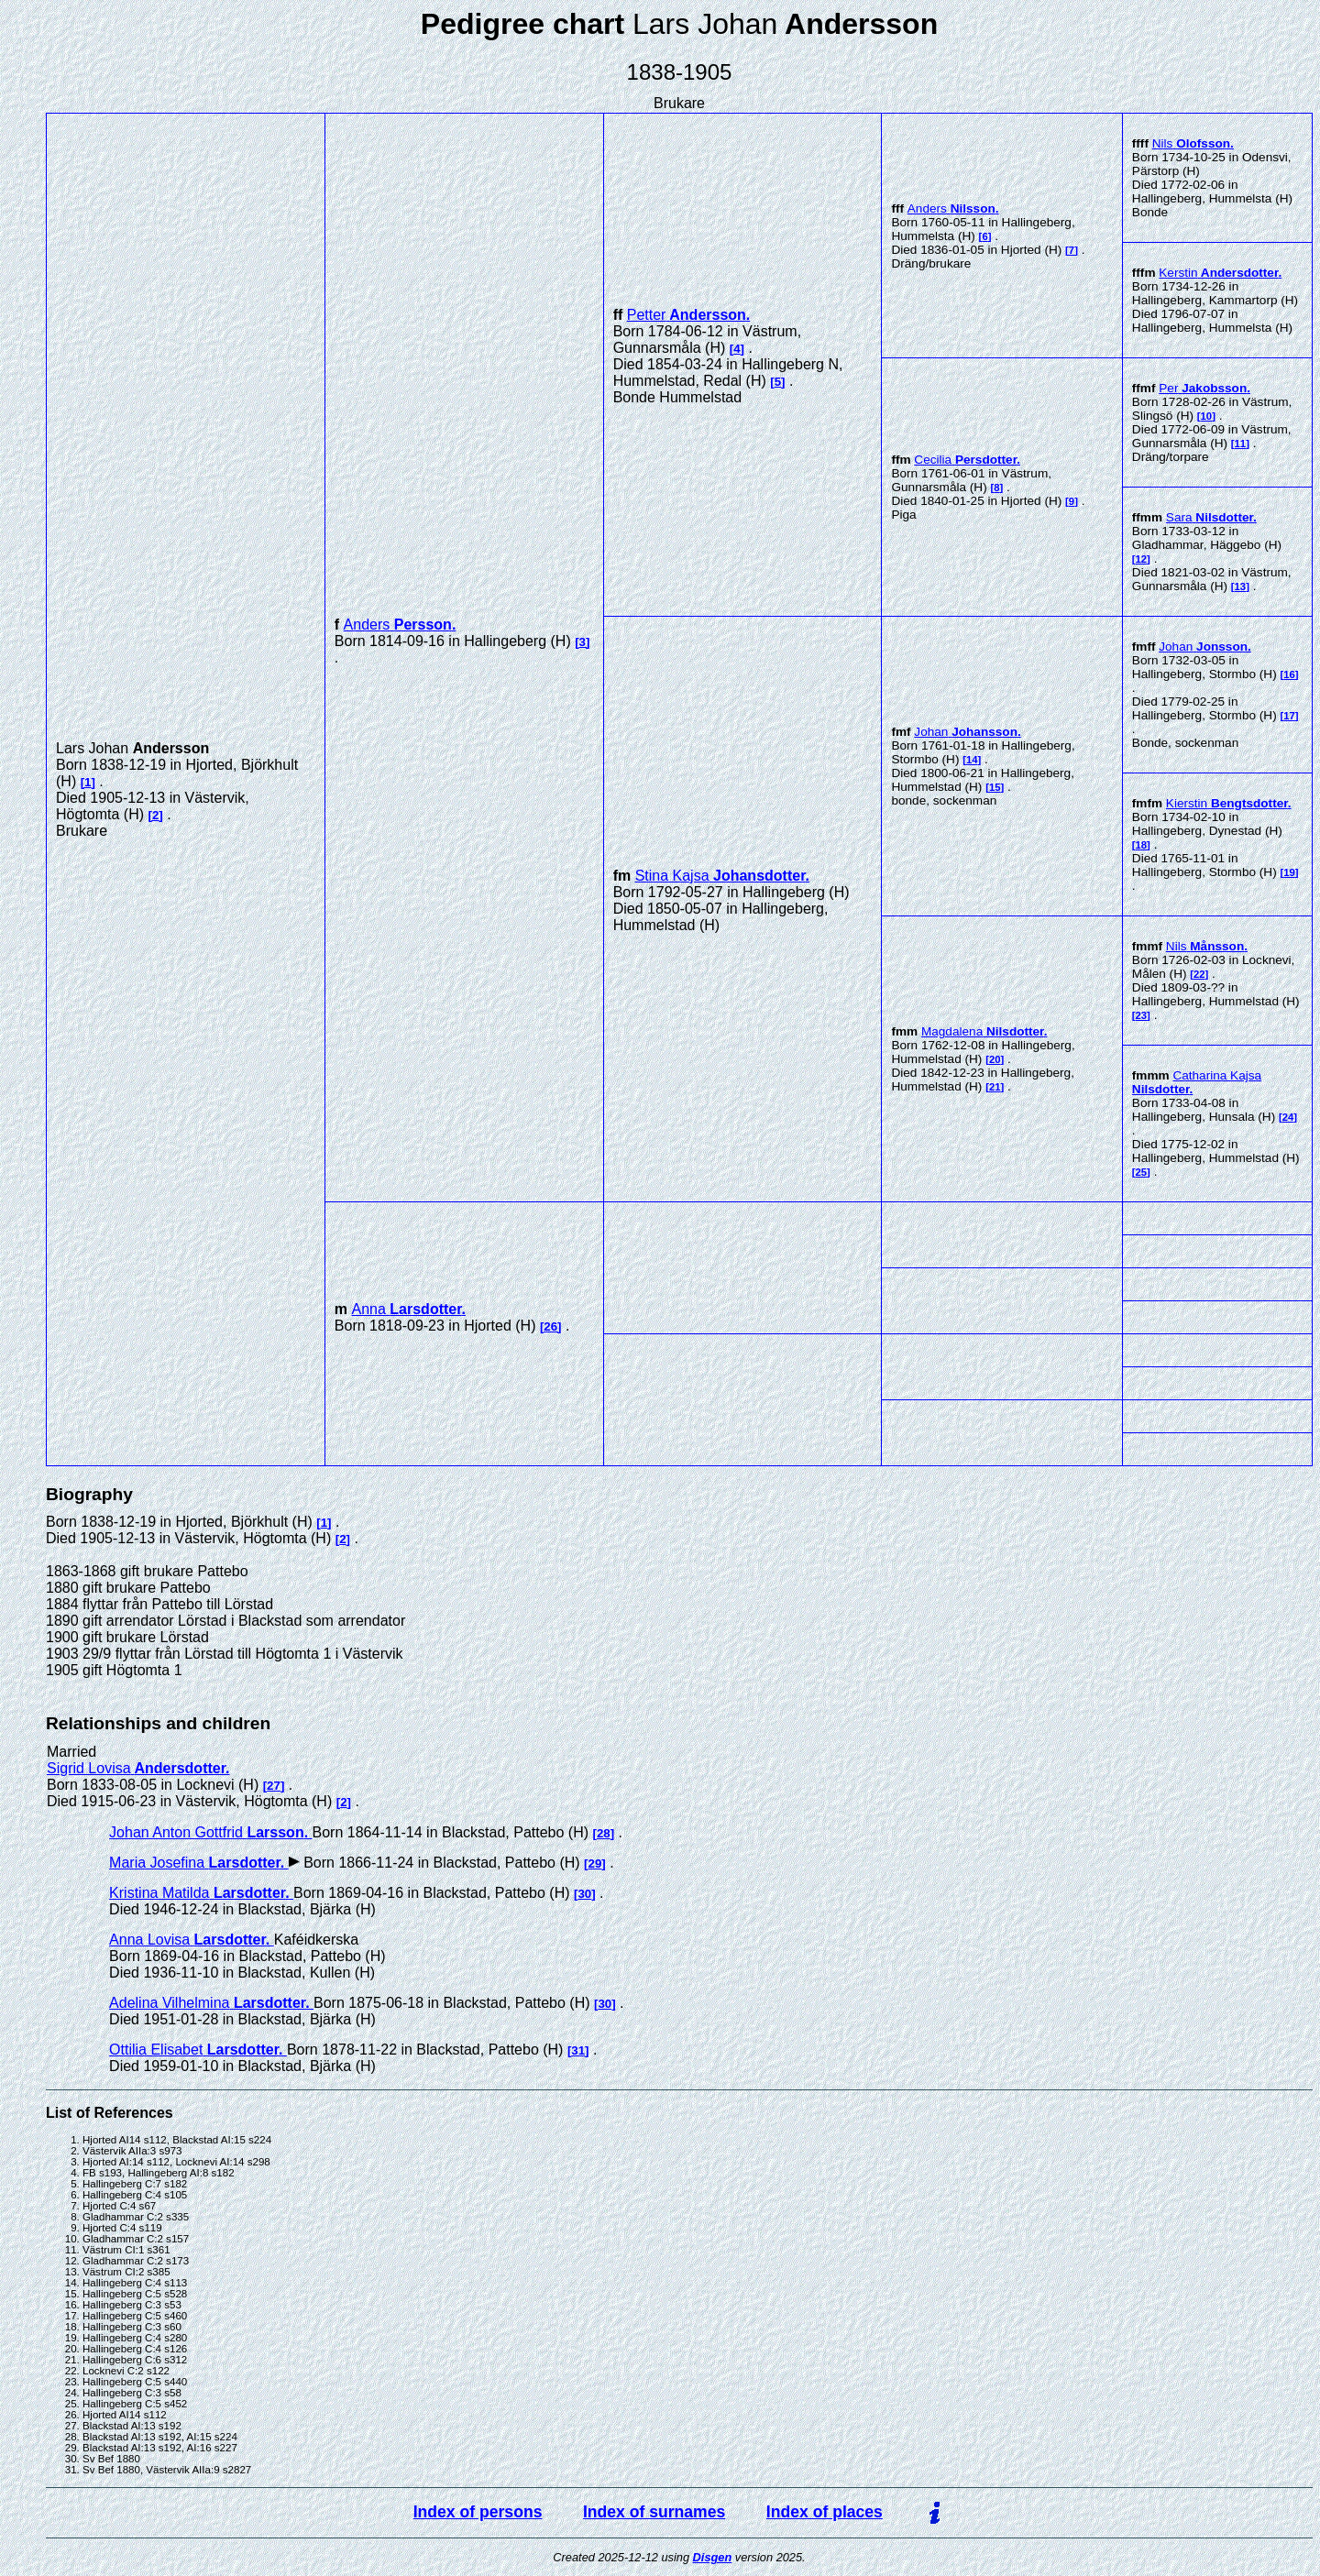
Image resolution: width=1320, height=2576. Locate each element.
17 (1289, 715)
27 (273, 1785)
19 (1289, 872)
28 (603, 1833)
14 (972, 759)
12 (1142, 559)
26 (550, 1326)
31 (578, 2050)
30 (584, 1894)
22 (1199, 974)
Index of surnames (654, 2512)
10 (1207, 416)
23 (1142, 1015)
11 (1241, 443)
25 (1142, 1172)
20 (995, 1059)
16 (1289, 674)
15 (995, 787)
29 (595, 1863)
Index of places (824, 2512)
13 (1241, 586)
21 (995, 1086)
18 (1142, 844)
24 (1288, 1117)
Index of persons (478, 2512)
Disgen (712, 2557)
